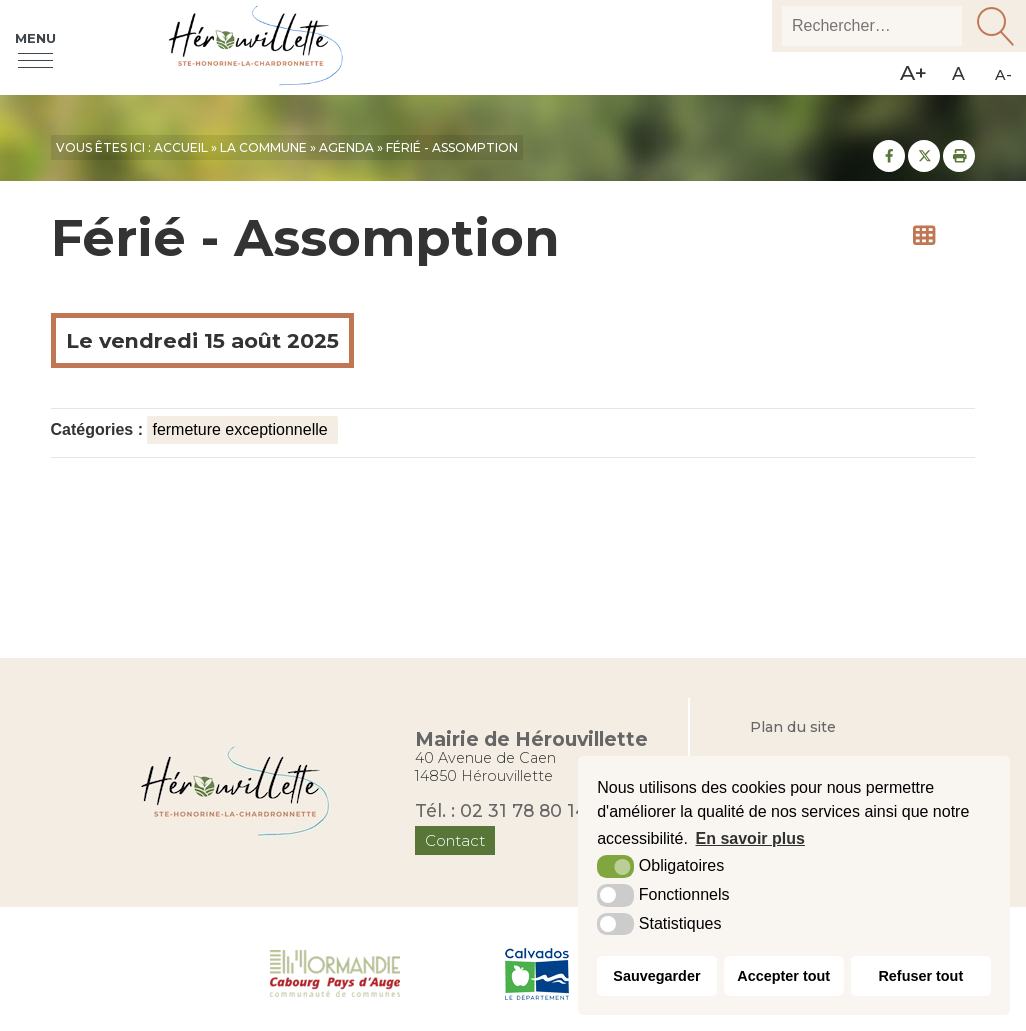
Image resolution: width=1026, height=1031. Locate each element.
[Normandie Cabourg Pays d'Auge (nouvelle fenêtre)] (335, 972)
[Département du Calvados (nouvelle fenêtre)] (537, 972)
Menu (35, 38)
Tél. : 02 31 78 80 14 (501, 810)
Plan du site (793, 727)
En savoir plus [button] (750, 838)
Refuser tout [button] (920, 976)
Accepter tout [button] (783, 976)
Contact (455, 840)
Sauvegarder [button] (656, 976)
